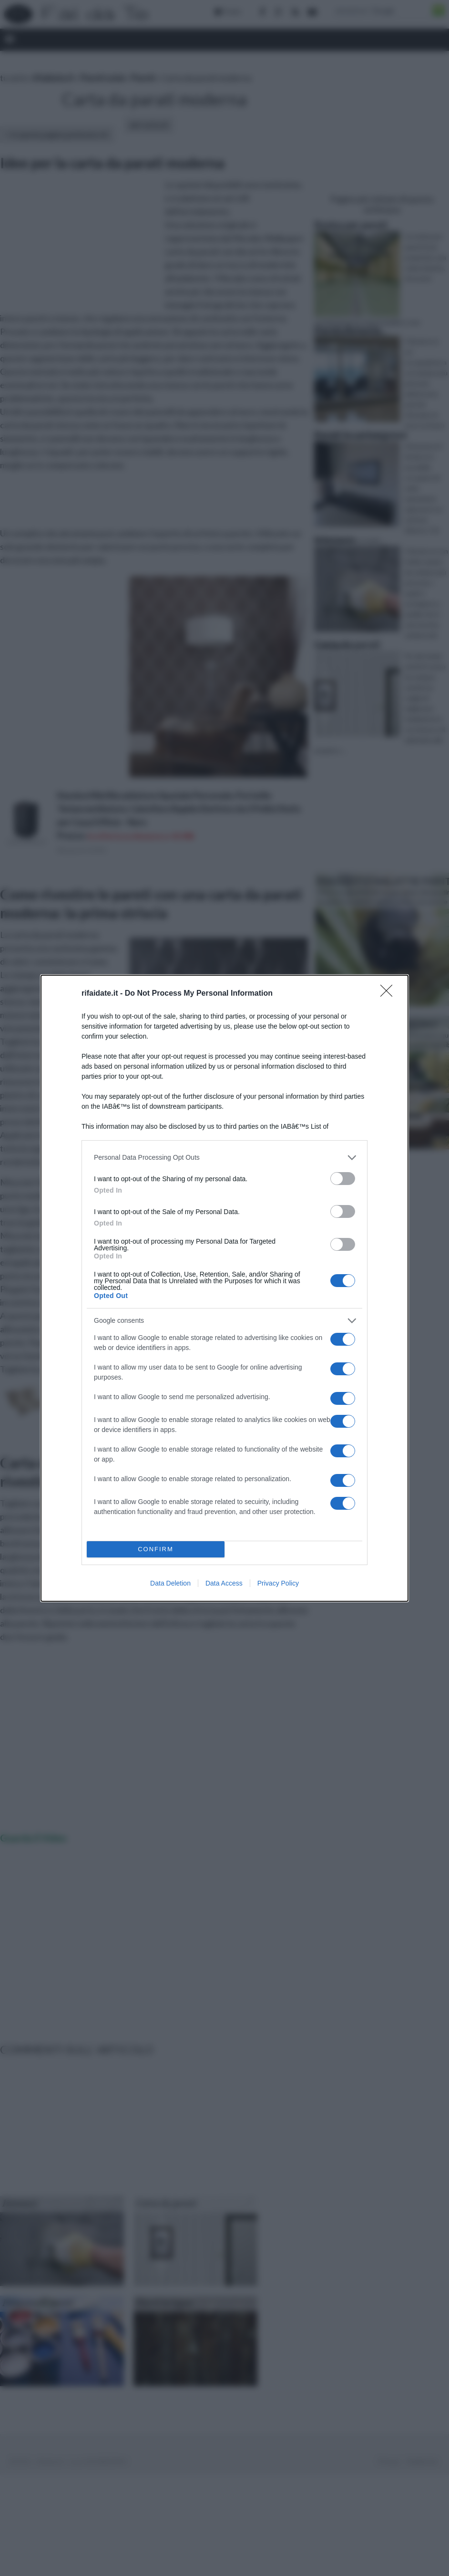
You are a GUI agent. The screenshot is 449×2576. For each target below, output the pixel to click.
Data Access (224, 1583)
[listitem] (224, 1158)
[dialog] (224, 1288)
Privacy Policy (278, 1583)
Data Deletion (170, 1583)
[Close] (389, 994)
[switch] (342, 1178)
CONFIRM (155, 1549)
